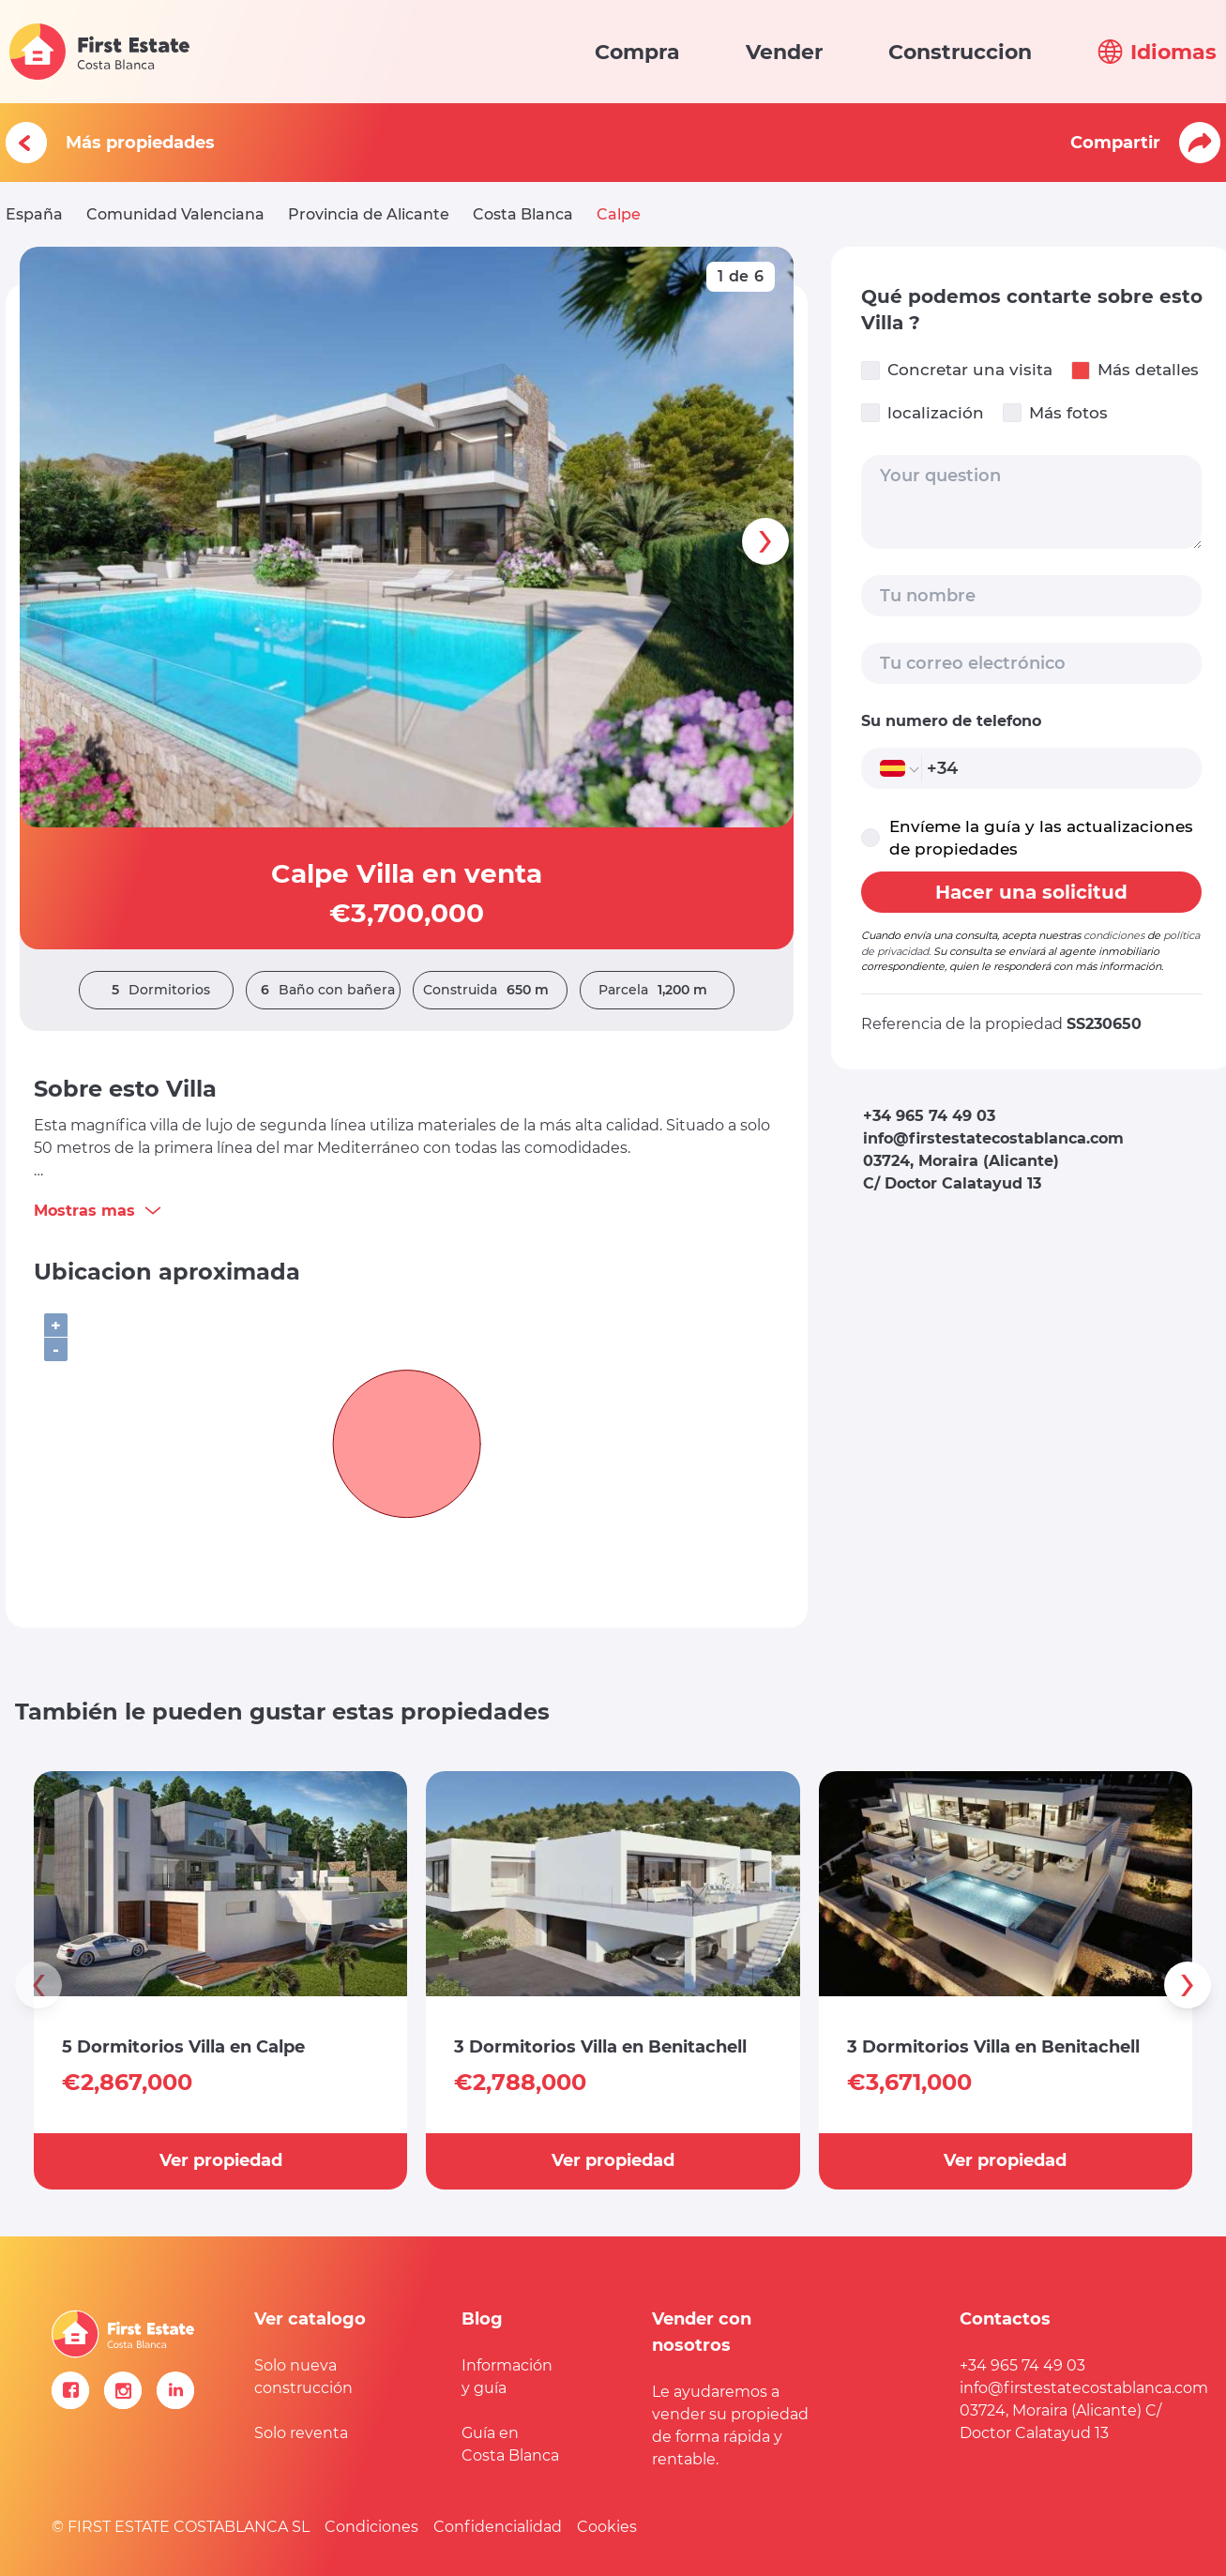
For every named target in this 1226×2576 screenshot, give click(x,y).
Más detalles (1135, 370)
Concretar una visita (956, 370)
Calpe (619, 214)
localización (922, 413)
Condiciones (371, 2527)
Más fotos (1055, 413)
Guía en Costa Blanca (510, 2444)
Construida (490, 990)
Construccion (960, 52)
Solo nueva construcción (303, 2376)
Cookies (607, 2527)
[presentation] (765, 541)
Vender (784, 52)
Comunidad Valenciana (175, 214)
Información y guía (507, 2376)
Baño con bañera (323, 990)
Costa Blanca (523, 214)
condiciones (1113, 935)
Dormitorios (156, 990)
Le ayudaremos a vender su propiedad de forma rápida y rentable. (730, 2425)
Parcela (657, 990)
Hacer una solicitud (1031, 892)
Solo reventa (301, 2433)
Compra (637, 52)
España (34, 214)
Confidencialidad (497, 2527)
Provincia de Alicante (368, 214)
